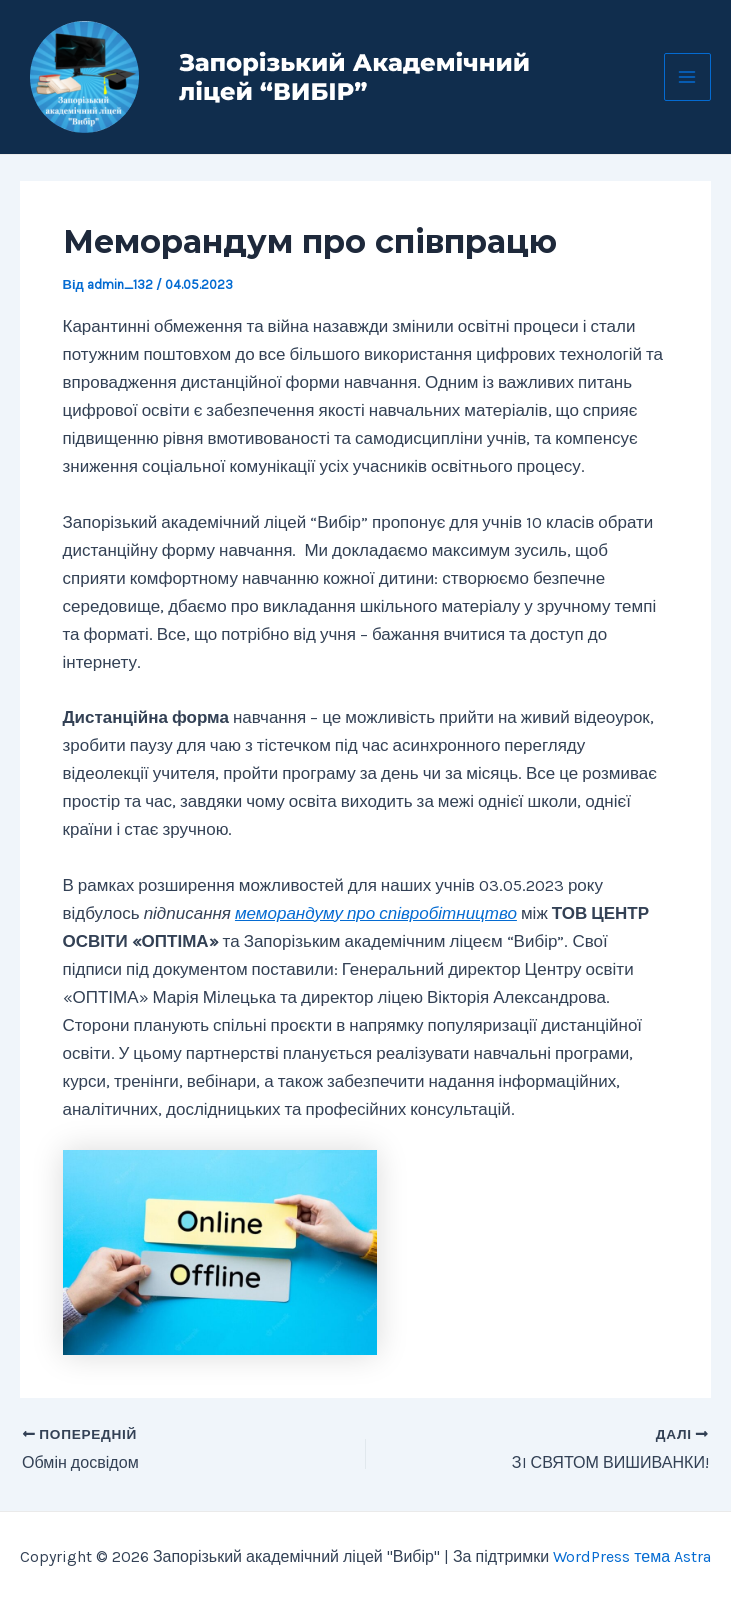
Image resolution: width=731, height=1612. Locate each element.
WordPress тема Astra (632, 1556)
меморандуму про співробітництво (376, 913)
